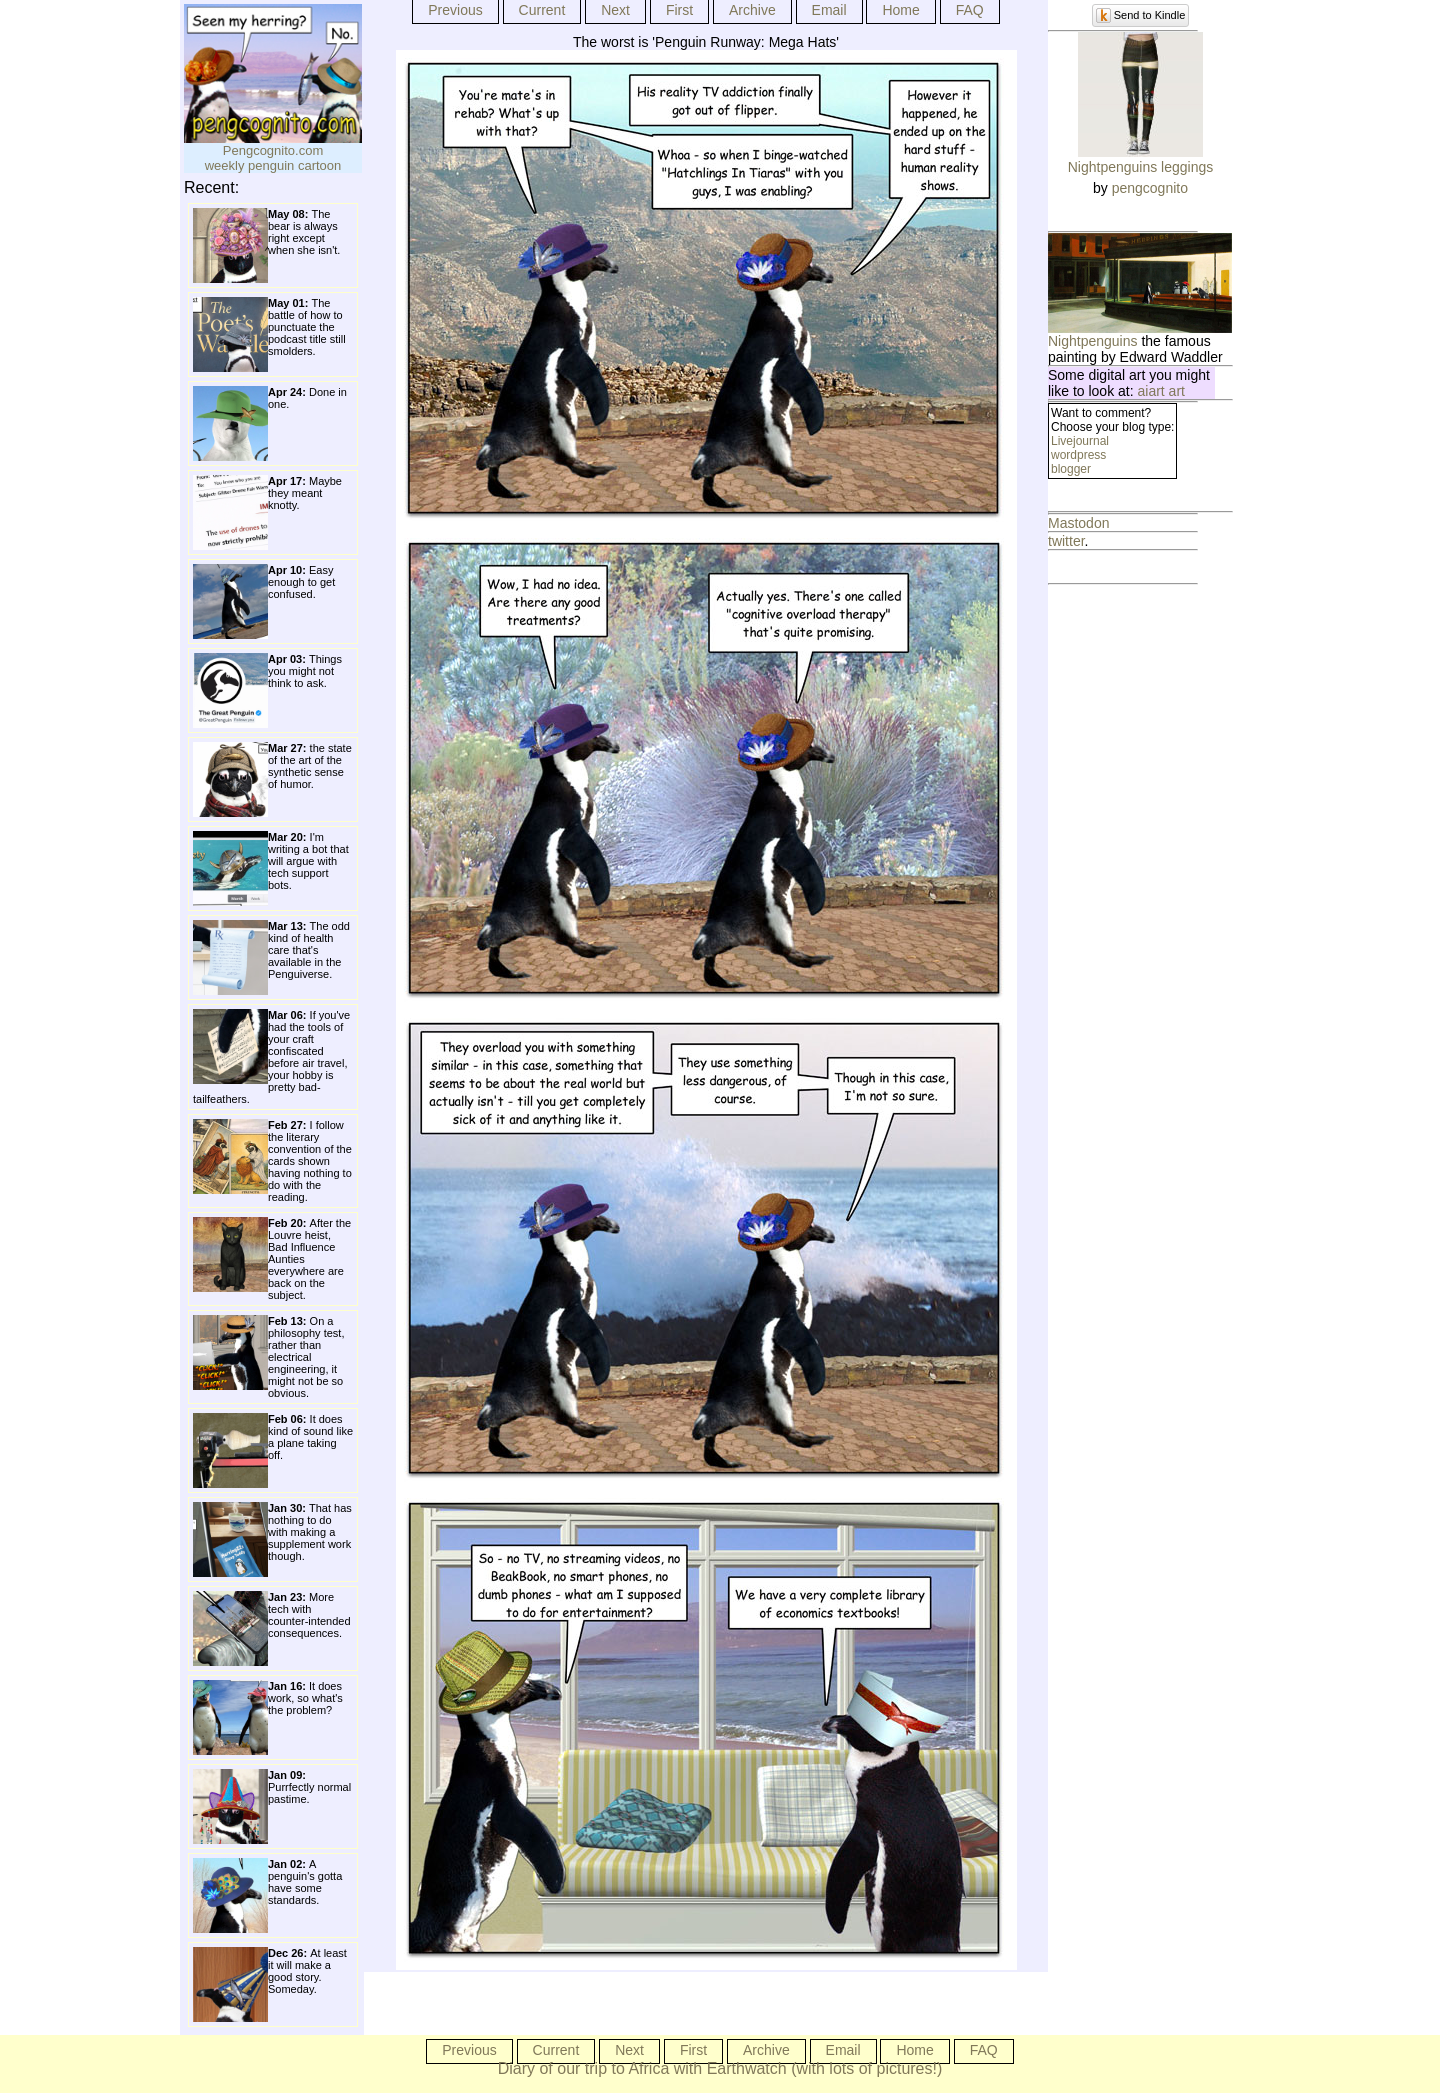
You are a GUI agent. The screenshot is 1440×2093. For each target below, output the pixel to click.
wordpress (1078, 455)
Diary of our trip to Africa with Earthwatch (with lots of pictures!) (720, 2068)
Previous (455, 10)
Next (615, 10)
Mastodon (1078, 523)
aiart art (1161, 391)
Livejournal (1080, 441)
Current (542, 10)
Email (829, 10)
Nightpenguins (1093, 341)
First (679, 10)
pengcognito (1150, 188)
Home (900, 10)
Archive (752, 10)
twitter (1066, 541)
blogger (1071, 469)
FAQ (970, 10)
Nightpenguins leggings (1141, 167)
